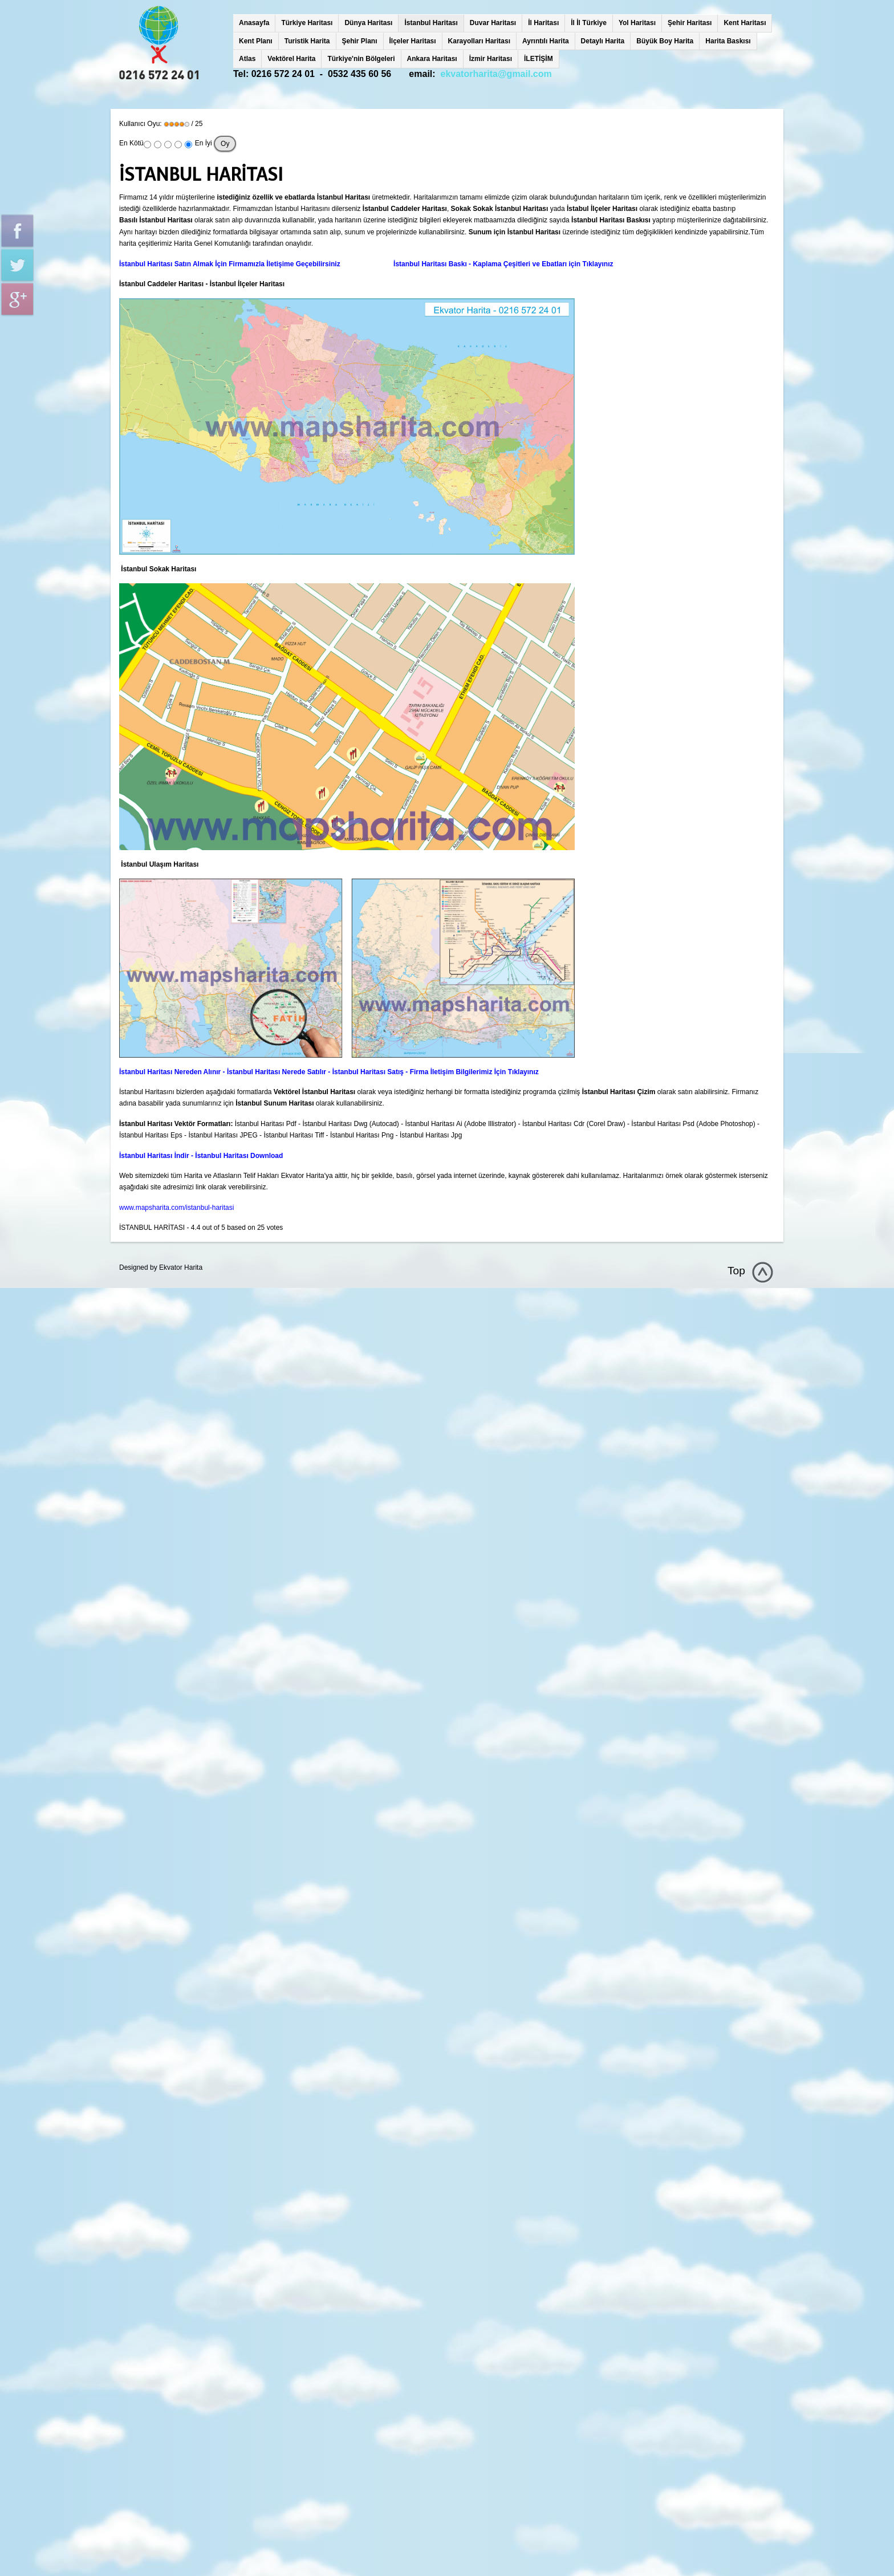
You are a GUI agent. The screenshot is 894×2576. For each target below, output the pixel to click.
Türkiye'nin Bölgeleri (361, 59)
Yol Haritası (637, 23)
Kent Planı (256, 41)
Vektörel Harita (291, 59)
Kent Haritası (745, 23)
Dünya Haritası (368, 23)
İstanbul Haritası (430, 23)
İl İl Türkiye (589, 23)
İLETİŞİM (538, 59)
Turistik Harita (307, 41)
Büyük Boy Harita (664, 41)
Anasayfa (254, 23)
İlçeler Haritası (412, 41)
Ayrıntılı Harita (545, 41)
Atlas (247, 59)
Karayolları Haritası (479, 41)
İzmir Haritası (490, 59)
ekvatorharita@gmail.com (496, 74)
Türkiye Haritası (306, 23)
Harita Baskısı (727, 41)
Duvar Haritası (493, 23)
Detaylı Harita (603, 41)
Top (736, 1271)
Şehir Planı (359, 41)
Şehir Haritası (690, 23)
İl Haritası (543, 23)
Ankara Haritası (432, 59)
